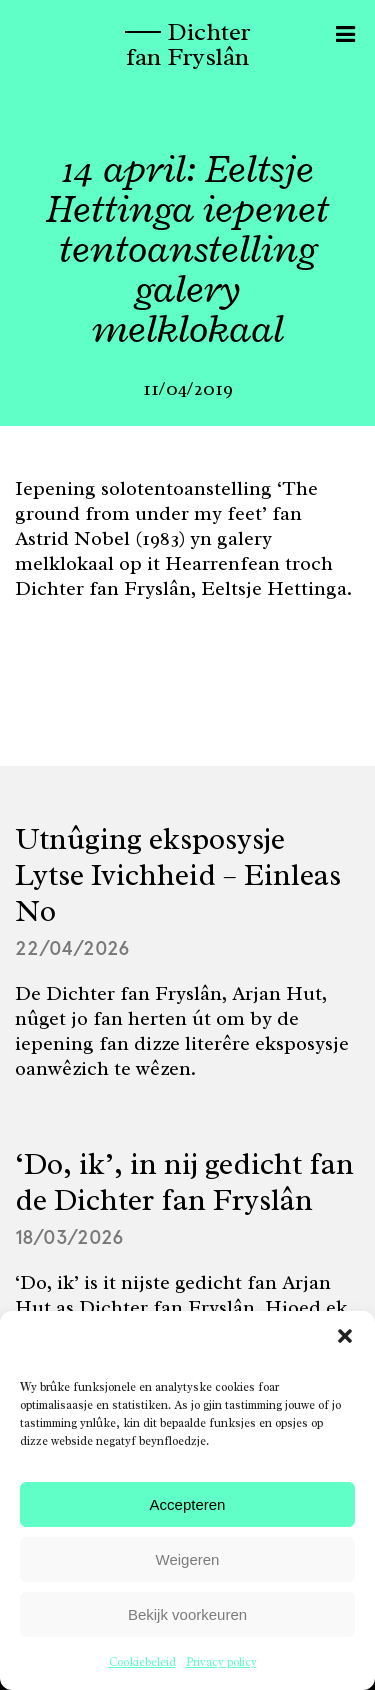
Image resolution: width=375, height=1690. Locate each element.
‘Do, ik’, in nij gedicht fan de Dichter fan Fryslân (184, 1182)
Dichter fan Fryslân (187, 44)
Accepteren (188, 1504)
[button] (345, 1336)
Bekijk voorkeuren (187, 1614)
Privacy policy (221, 1662)
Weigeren (188, 1559)
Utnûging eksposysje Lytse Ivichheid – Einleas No (178, 875)
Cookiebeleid (142, 1662)
